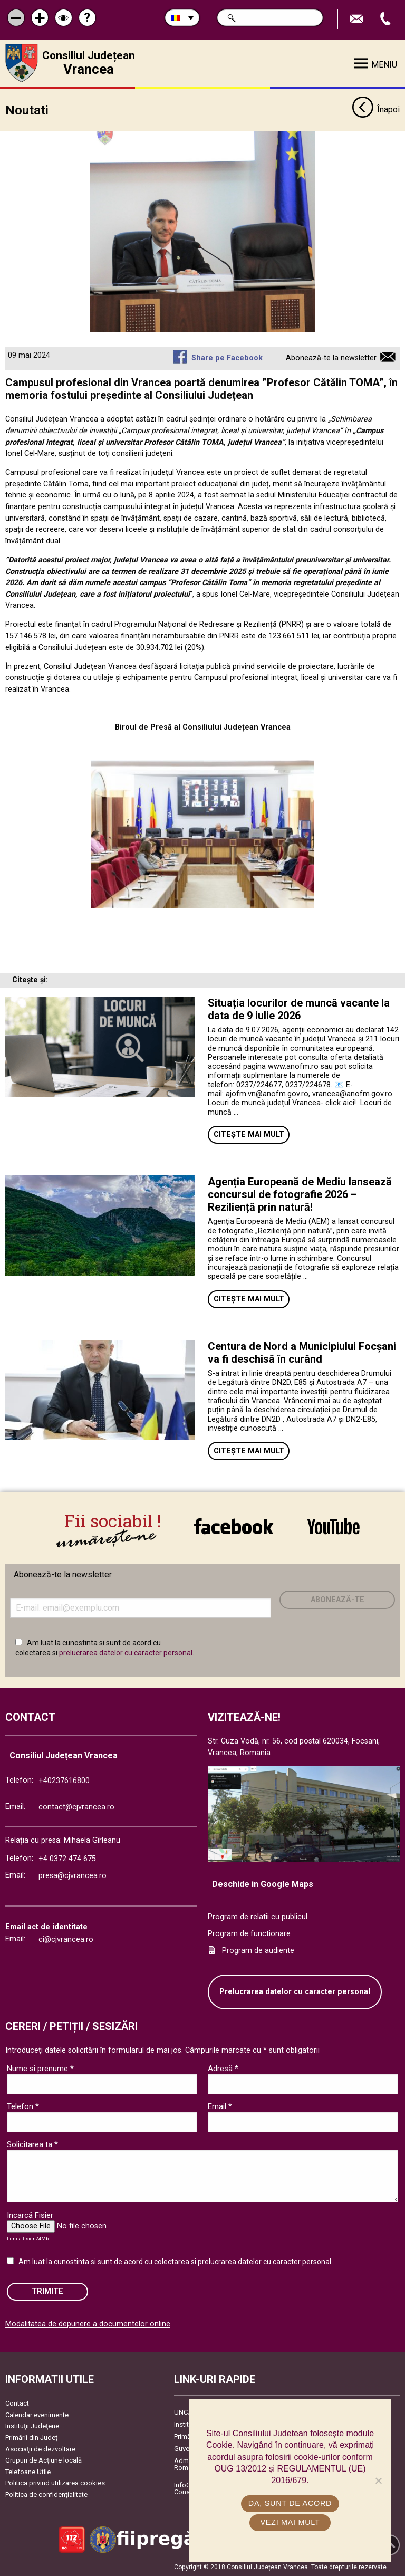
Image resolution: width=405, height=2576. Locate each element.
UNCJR (185, 2412)
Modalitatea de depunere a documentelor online (87, 2323)
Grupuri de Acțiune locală (43, 2460)
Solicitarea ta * (32, 2144)
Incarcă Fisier (30, 2214)
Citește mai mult (249, 1134)
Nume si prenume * (40, 2068)
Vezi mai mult (290, 2522)
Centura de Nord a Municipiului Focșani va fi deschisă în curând (302, 1352)
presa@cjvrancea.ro (72, 1875)
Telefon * (23, 2106)
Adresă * (223, 2068)
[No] (378, 2480)
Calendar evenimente (37, 2414)
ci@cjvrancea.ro (65, 1939)
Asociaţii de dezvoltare (40, 2449)
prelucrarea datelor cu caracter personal (125, 1653)
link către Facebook (233, 1526)
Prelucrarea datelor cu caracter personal (294, 1991)
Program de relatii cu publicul (257, 1916)
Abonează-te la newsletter (331, 357)
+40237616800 (64, 1780)
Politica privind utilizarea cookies (55, 2483)
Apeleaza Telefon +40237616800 (386, 19)
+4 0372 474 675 (67, 1858)
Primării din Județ (31, 2437)
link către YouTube (333, 1526)
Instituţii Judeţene (32, 2426)
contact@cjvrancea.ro (76, 1806)
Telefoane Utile (28, 2471)
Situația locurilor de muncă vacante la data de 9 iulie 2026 (299, 1008)
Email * (220, 2106)
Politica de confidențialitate (46, 2494)
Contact (17, 2403)
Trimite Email (358, 19)
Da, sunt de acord (290, 2503)
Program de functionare (249, 1933)
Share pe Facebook (227, 357)
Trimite (47, 2291)
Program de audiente (258, 1950)
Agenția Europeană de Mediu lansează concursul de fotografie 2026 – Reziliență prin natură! (300, 1194)
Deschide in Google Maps (262, 1884)
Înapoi (376, 109)
